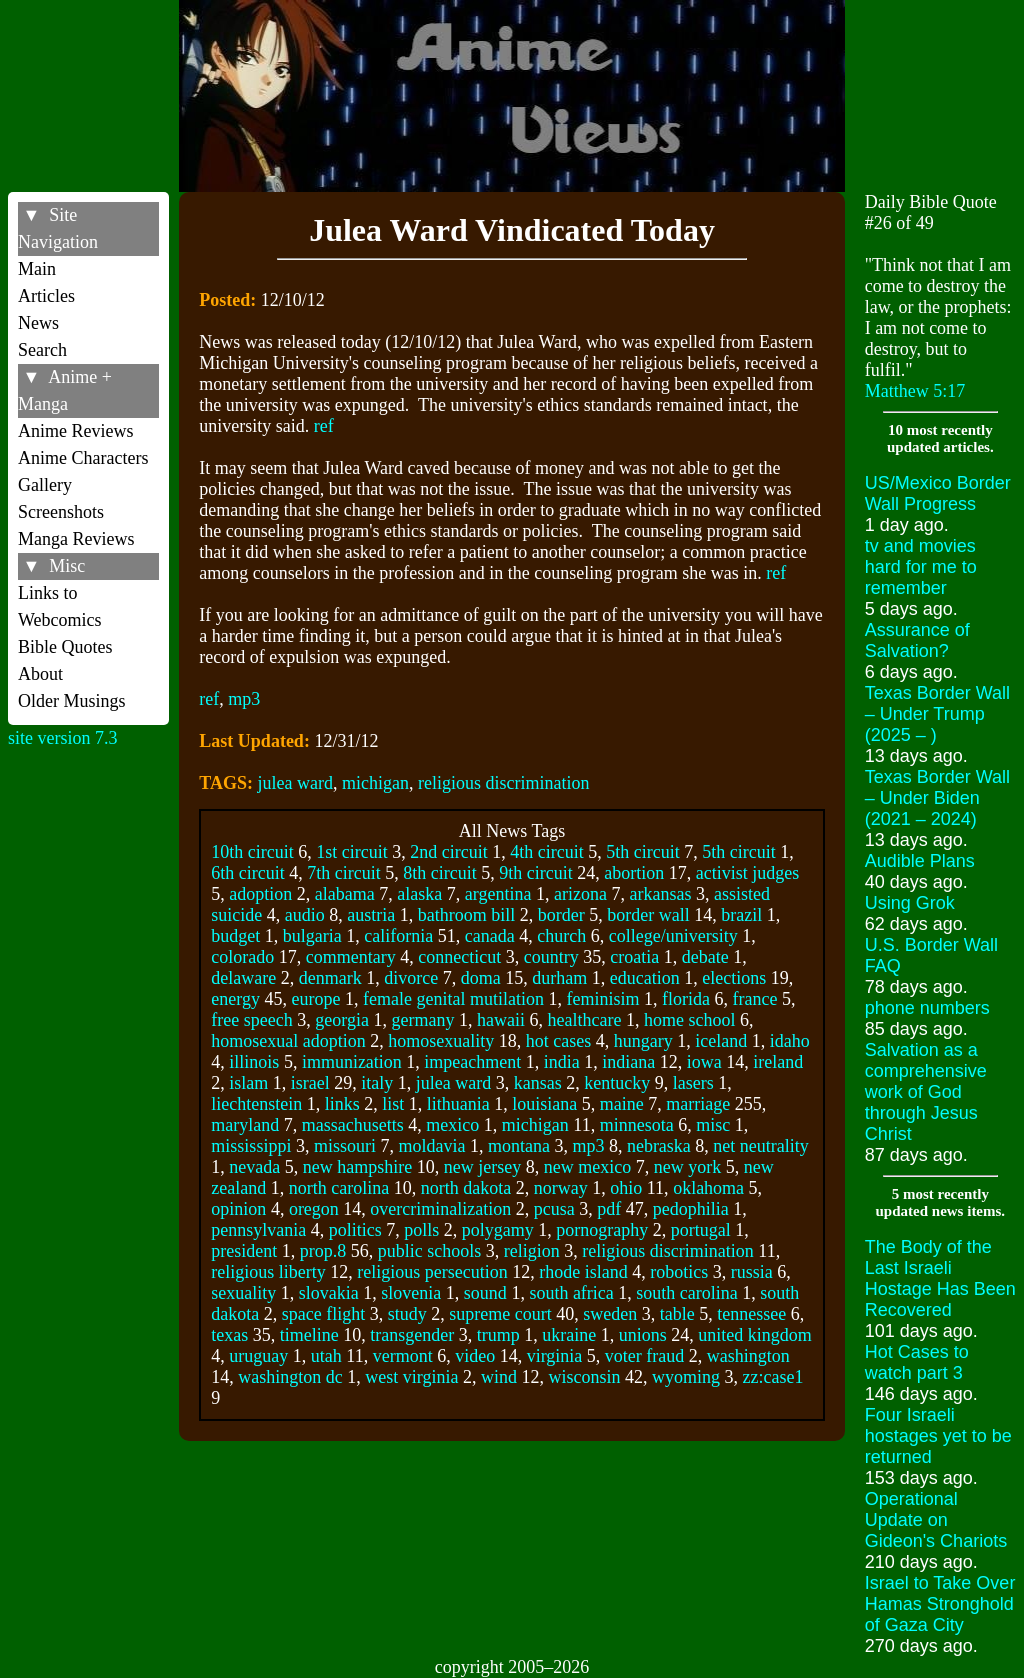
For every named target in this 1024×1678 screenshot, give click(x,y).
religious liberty (268, 1272)
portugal (701, 1230)
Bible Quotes (65, 647)
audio (305, 915)
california (398, 936)
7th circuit (343, 873)
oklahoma (708, 1188)
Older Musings (72, 701)
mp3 (244, 699)
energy (235, 999)
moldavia (431, 1146)
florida (686, 999)
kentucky (617, 1083)
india (562, 1062)
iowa (704, 1062)
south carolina (686, 1293)
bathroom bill (467, 915)
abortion (634, 873)
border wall (648, 915)
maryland (245, 1125)
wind (499, 1377)
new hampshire (357, 1167)
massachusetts (353, 1125)
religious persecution (432, 1272)
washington (748, 1356)
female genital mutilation (453, 999)
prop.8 (323, 1251)
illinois (254, 1062)
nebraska (659, 1146)
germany (422, 1020)
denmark (330, 978)
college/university (673, 936)
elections (734, 978)
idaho (790, 1041)
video (475, 1356)
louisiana (544, 1104)
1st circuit (351, 852)
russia (752, 1272)
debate (705, 957)
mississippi (251, 1146)
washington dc (290, 1377)
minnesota (637, 1125)
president (244, 1251)
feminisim (602, 999)
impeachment (472, 1062)
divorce (411, 978)
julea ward (295, 783)
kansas (538, 1083)
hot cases (558, 1041)
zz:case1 (773, 1377)
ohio (626, 1188)
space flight (323, 1314)
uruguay (258, 1356)
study (407, 1314)
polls (421, 1230)
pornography (602, 1230)
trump (498, 1335)
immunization (352, 1062)
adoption (260, 894)
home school (690, 1020)
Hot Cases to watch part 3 (917, 1362)
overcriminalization (440, 1209)
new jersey (482, 1167)
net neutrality (760, 1146)
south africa (571, 1293)
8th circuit (439, 873)
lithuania (458, 1104)
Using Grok (910, 903)
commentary (351, 957)
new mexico (587, 1167)
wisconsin (585, 1377)
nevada (254, 1167)
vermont (403, 1356)
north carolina (339, 1188)
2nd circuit (448, 852)
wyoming (686, 1377)
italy (377, 1083)
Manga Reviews (76, 539)
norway (561, 1188)
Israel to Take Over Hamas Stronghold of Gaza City (940, 1604)
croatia (634, 957)
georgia (342, 1020)
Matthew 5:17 (915, 391)
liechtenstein (256, 1104)
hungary (643, 1041)
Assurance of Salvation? (917, 640)
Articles (46, 296)
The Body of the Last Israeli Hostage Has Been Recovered (940, 1278)
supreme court (500, 1314)
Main (37, 269)
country (551, 957)
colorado (242, 957)
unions (643, 1335)
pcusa (554, 1209)
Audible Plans (920, 861)
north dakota (466, 1188)
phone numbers (927, 1008)
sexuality (243, 1293)
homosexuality (441, 1041)
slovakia (329, 1293)
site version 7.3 (63, 738)
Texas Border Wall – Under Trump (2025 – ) (937, 714)
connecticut (459, 957)
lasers (693, 1083)
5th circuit (642, 852)
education (645, 978)
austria (371, 915)
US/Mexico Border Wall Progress (938, 493)
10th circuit (252, 852)
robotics (679, 1272)
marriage (698, 1104)
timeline (309, 1335)
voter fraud (644, 1356)
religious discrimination (503, 783)
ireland (778, 1062)
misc (713, 1125)
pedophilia (691, 1209)
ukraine (569, 1335)
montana (519, 1146)
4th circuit (546, 852)
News (38, 323)
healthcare (584, 1020)
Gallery (45, 485)
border (561, 915)
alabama (345, 894)
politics (355, 1230)
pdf (609, 1209)
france (754, 999)
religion (532, 1251)
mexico (452, 1125)
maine (622, 1104)
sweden (610, 1314)
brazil (741, 915)
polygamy (498, 1230)
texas (229, 1335)
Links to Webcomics (60, 606)
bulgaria (312, 936)
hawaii (501, 1020)
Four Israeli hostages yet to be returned (938, 1436)
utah (326, 1356)
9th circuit (535, 873)
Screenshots (61, 512)
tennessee (751, 1314)
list (393, 1104)
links (342, 1104)
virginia (555, 1356)
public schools (430, 1251)
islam (248, 1083)
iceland (721, 1041)
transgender (412, 1335)
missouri (345, 1146)
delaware (243, 978)
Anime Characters (83, 458)
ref (324, 426)
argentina (498, 894)
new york (687, 1167)
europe (316, 999)
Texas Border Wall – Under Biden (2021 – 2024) (937, 798)
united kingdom (755, 1335)
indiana (628, 1062)
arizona (580, 894)
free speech (251, 1020)
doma (481, 978)
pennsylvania (258, 1230)
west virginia (411, 1377)
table (677, 1314)
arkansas (660, 894)
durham (559, 978)
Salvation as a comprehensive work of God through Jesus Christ (926, 1092)
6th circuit (247, 873)
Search (42, 350)
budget (235, 936)
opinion (238, 1209)
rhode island (583, 1272)
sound (485, 1293)
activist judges (747, 873)
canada (490, 936)
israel (310, 1083)
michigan (375, 783)
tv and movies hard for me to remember (921, 567)
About (40, 674)
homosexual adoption (288, 1041)
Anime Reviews (75, 431)
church (561, 936)
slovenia (411, 1293)
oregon (314, 1209)
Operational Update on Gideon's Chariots (936, 1520)
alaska (419, 894)
